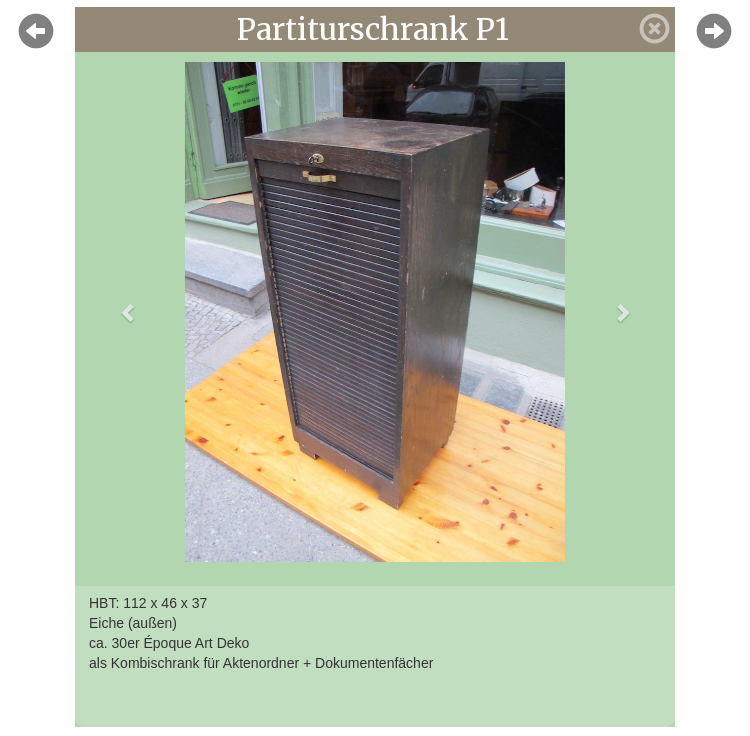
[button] (128, 312)
